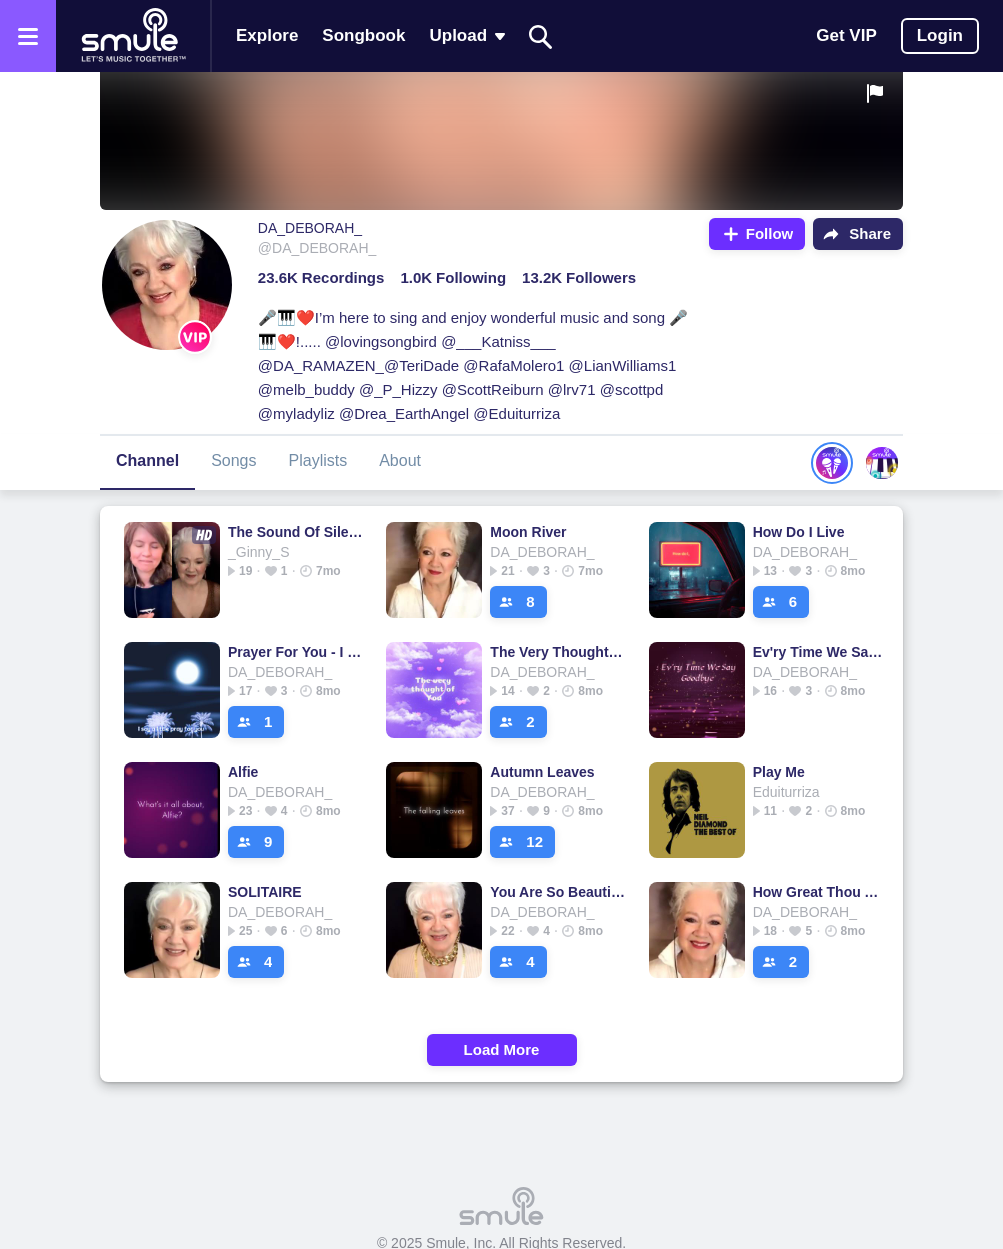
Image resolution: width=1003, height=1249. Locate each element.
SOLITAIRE (265, 892)
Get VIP (846, 35)
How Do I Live (799, 532)
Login (940, 35)
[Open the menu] (28, 36)
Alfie (243, 772)
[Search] (541, 36)
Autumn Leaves (542, 772)
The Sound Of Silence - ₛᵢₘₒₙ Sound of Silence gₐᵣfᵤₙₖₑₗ (295, 532)
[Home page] (133, 36)
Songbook (363, 35)
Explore (267, 35)
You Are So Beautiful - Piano (557, 892)
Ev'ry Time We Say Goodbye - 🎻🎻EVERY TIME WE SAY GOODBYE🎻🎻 (820, 652)
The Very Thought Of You (557, 652)
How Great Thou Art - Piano (820, 892)
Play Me (779, 772)
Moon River (528, 532)
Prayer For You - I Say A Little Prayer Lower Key (295, 652)
